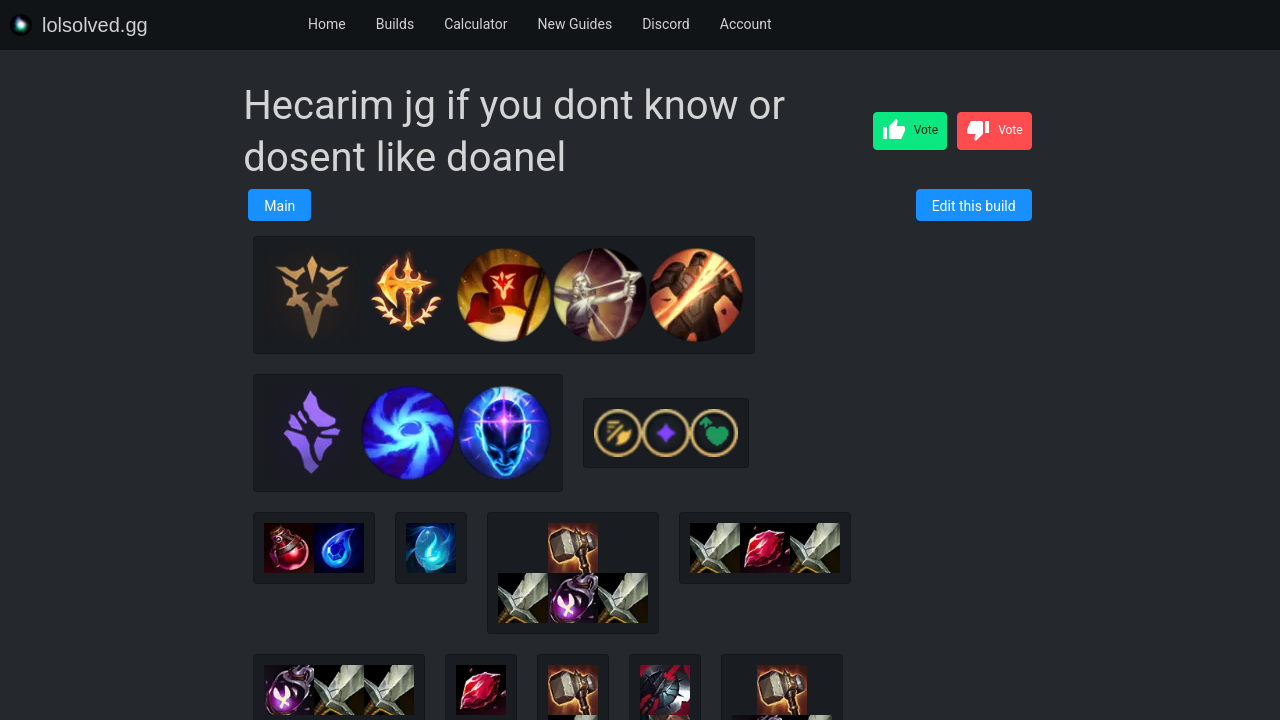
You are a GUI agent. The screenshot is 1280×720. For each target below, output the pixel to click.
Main (279, 206)
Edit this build (974, 206)
